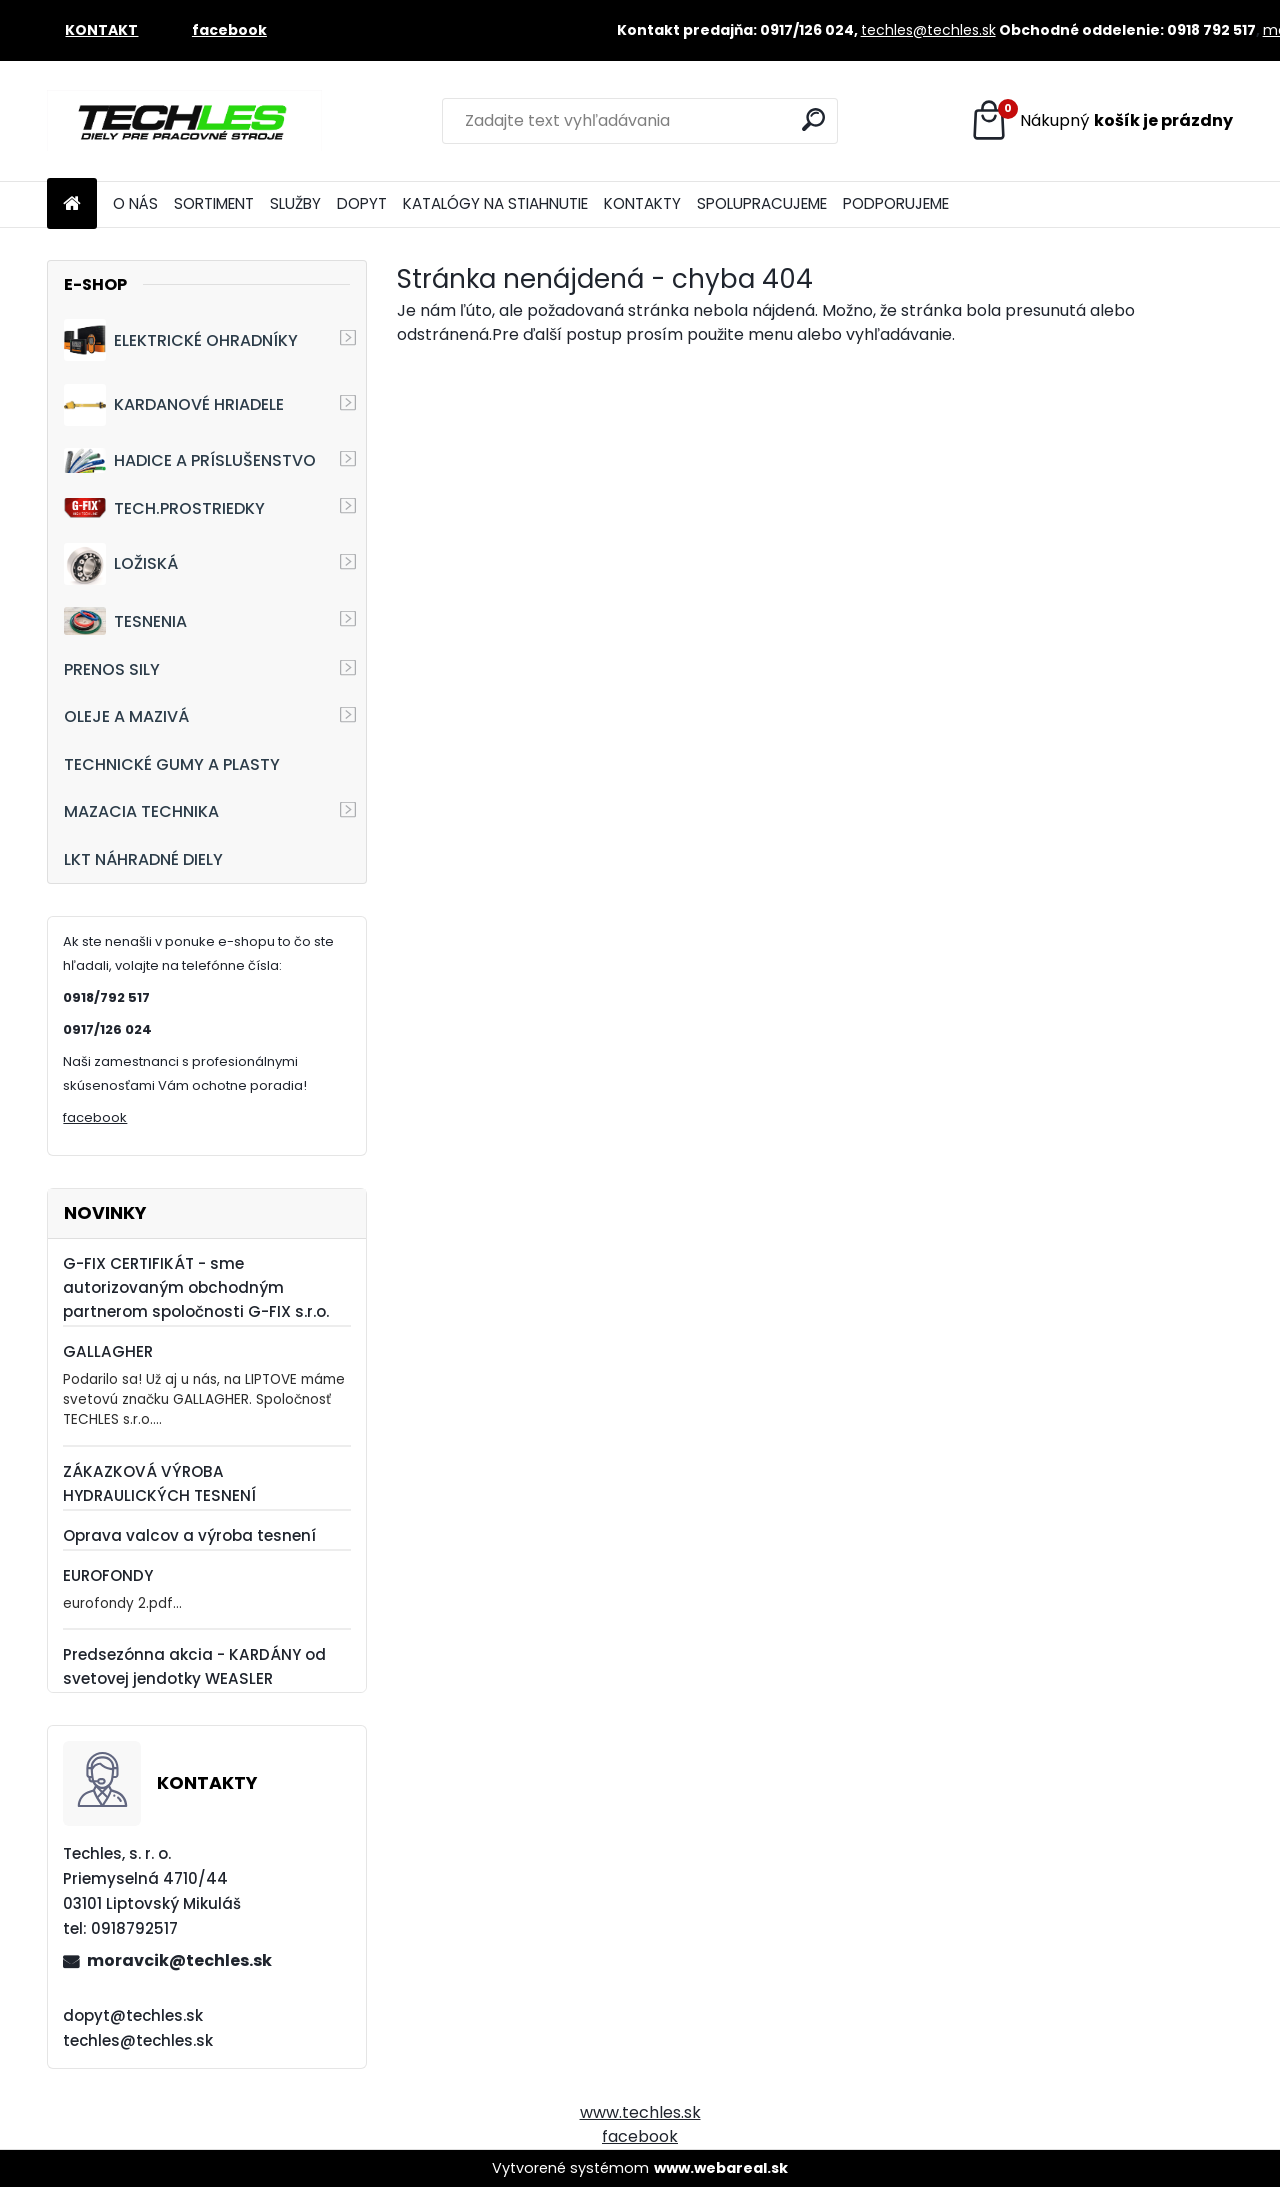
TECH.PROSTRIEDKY (164, 508)
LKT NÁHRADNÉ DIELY (143, 859)
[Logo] (184, 121)
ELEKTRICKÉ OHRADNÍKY (181, 340)
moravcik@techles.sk (179, 1960)
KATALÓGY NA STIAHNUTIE (495, 203)
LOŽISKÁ (121, 564)
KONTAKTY (642, 203)
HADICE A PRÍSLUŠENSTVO (190, 460)
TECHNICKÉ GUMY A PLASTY (172, 764)
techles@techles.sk (928, 30)
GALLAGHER (108, 1351)
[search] (813, 119)
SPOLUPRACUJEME (762, 203)
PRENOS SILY (112, 669)
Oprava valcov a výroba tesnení (189, 1535)
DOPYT (362, 203)
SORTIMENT (214, 203)
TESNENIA (125, 620)
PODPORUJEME (896, 203)
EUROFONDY (108, 1575)
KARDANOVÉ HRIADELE (174, 405)
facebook (95, 1117)
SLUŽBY (295, 203)
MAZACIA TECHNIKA (141, 811)
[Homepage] (72, 204)
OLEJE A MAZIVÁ (126, 716)
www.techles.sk (640, 2112)
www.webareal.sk (721, 2168)
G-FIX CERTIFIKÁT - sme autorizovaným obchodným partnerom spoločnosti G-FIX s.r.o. (196, 1287)
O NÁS (135, 203)
